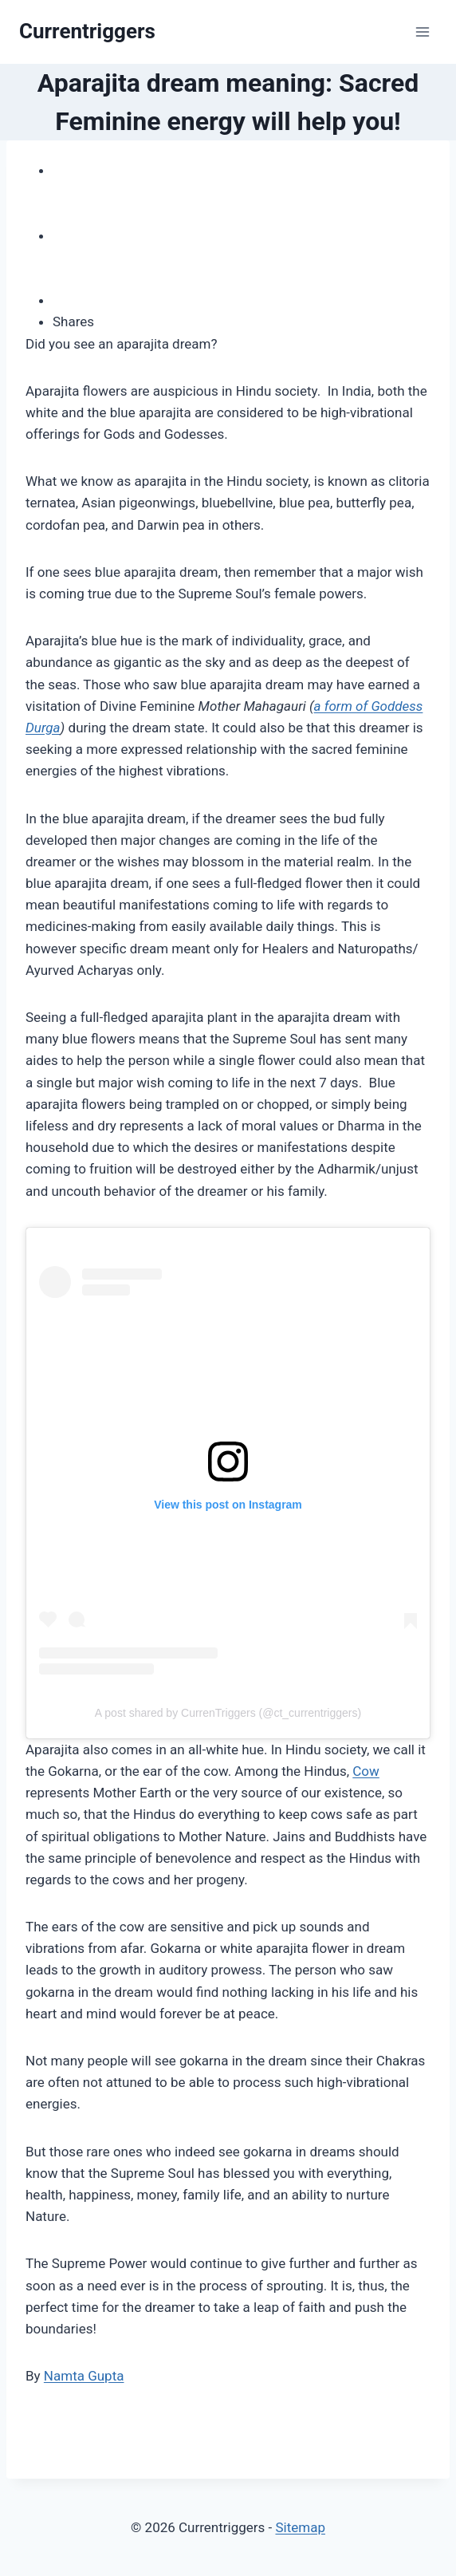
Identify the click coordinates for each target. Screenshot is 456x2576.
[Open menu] (422, 31)
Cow (365, 1771)
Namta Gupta (84, 2376)
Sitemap (300, 2527)
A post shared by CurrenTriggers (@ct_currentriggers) (228, 1712)
